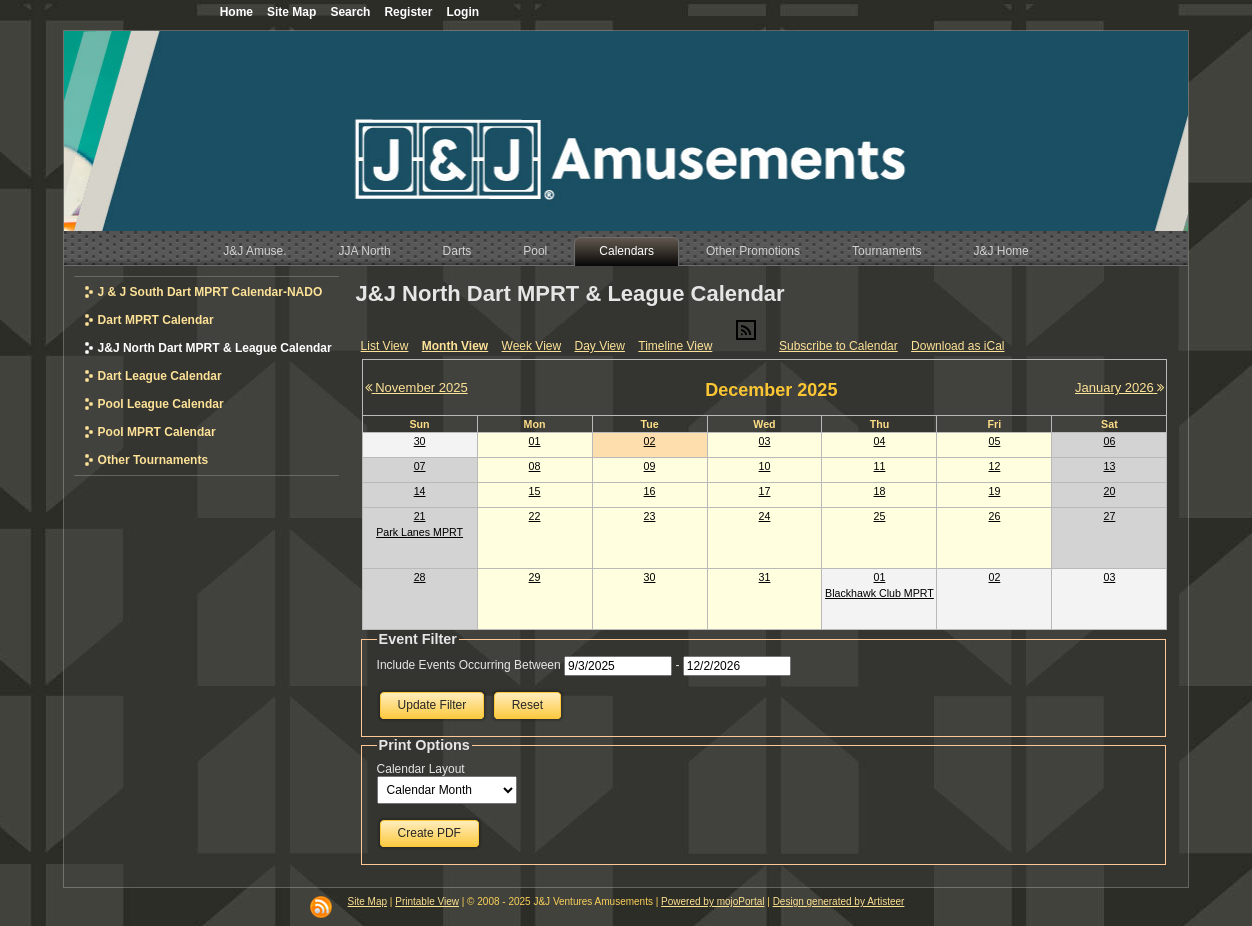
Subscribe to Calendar (838, 346)
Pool (535, 251)
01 (535, 441)
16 (650, 491)
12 (994, 466)
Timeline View (675, 346)
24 (765, 516)
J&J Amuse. (254, 251)
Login (462, 12)
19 (994, 491)
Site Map (367, 901)
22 (535, 516)
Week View (532, 346)
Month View (455, 346)
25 (880, 516)
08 (535, 466)
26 (994, 516)
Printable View (427, 901)
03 (765, 441)
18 (880, 491)
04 (880, 441)
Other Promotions (753, 251)
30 (420, 441)
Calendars (626, 251)
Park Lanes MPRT (419, 532)
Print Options (424, 745)
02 (650, 441)
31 (765, 577)
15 (535, 491)
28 (420, 577)
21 (420, 516)
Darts (457, 251)
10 (765, 466)
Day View (599, 346)
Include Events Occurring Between (469, 665)
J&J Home (1000, 251)
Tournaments (886, 251)
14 (420, 491)
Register (408, 12)
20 (1109, 491)
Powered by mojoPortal (712, 901)
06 (1109, 441)
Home (236, 12)
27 (1109, 516)
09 (650, 466)
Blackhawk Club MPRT (879, 593)
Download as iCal (957, 346)
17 (765, 491)
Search (350, 12)
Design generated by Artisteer (839, 901)
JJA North (365, 251)
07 (420, 466)
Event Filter (418, 639)
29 (535, 577)
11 (880, 466)
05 (994, 441)
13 (1109, 466)
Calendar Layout (421, 769)
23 (650, 516)
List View (385, 346)
